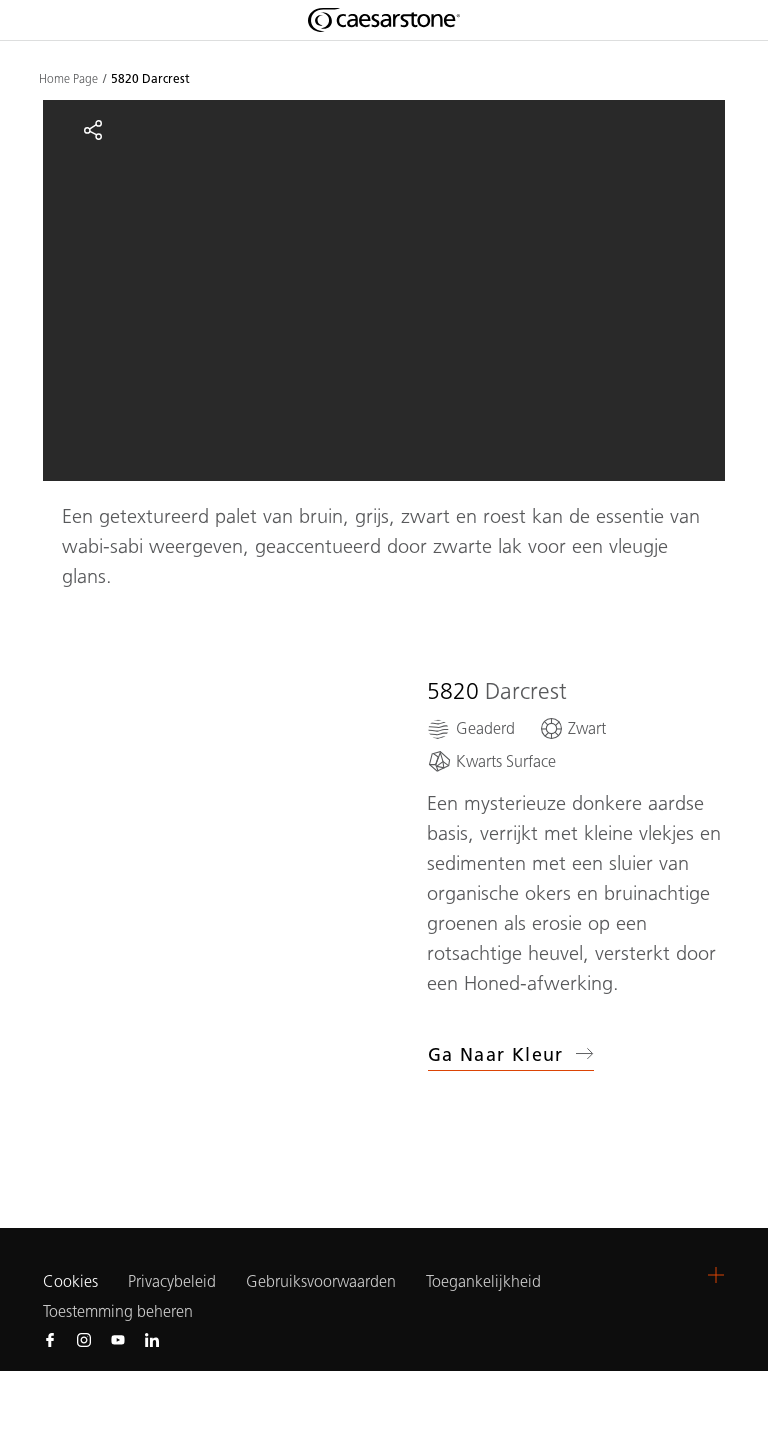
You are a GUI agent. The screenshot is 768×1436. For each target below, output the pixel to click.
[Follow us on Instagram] (84, 1339)
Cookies (70, 1282)
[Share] (93, 130)
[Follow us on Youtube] (118, 1339)
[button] (716, 1275)
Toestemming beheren (118, 1311)
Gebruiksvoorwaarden (321, 1281)
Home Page (68, 79)
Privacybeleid (172, 1281)
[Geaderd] (471, 728)
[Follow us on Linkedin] (152, 1339)
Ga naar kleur (511, 1055)
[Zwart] (572, 728)
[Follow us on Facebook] (50, 1339)
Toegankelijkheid (483, 1281)
